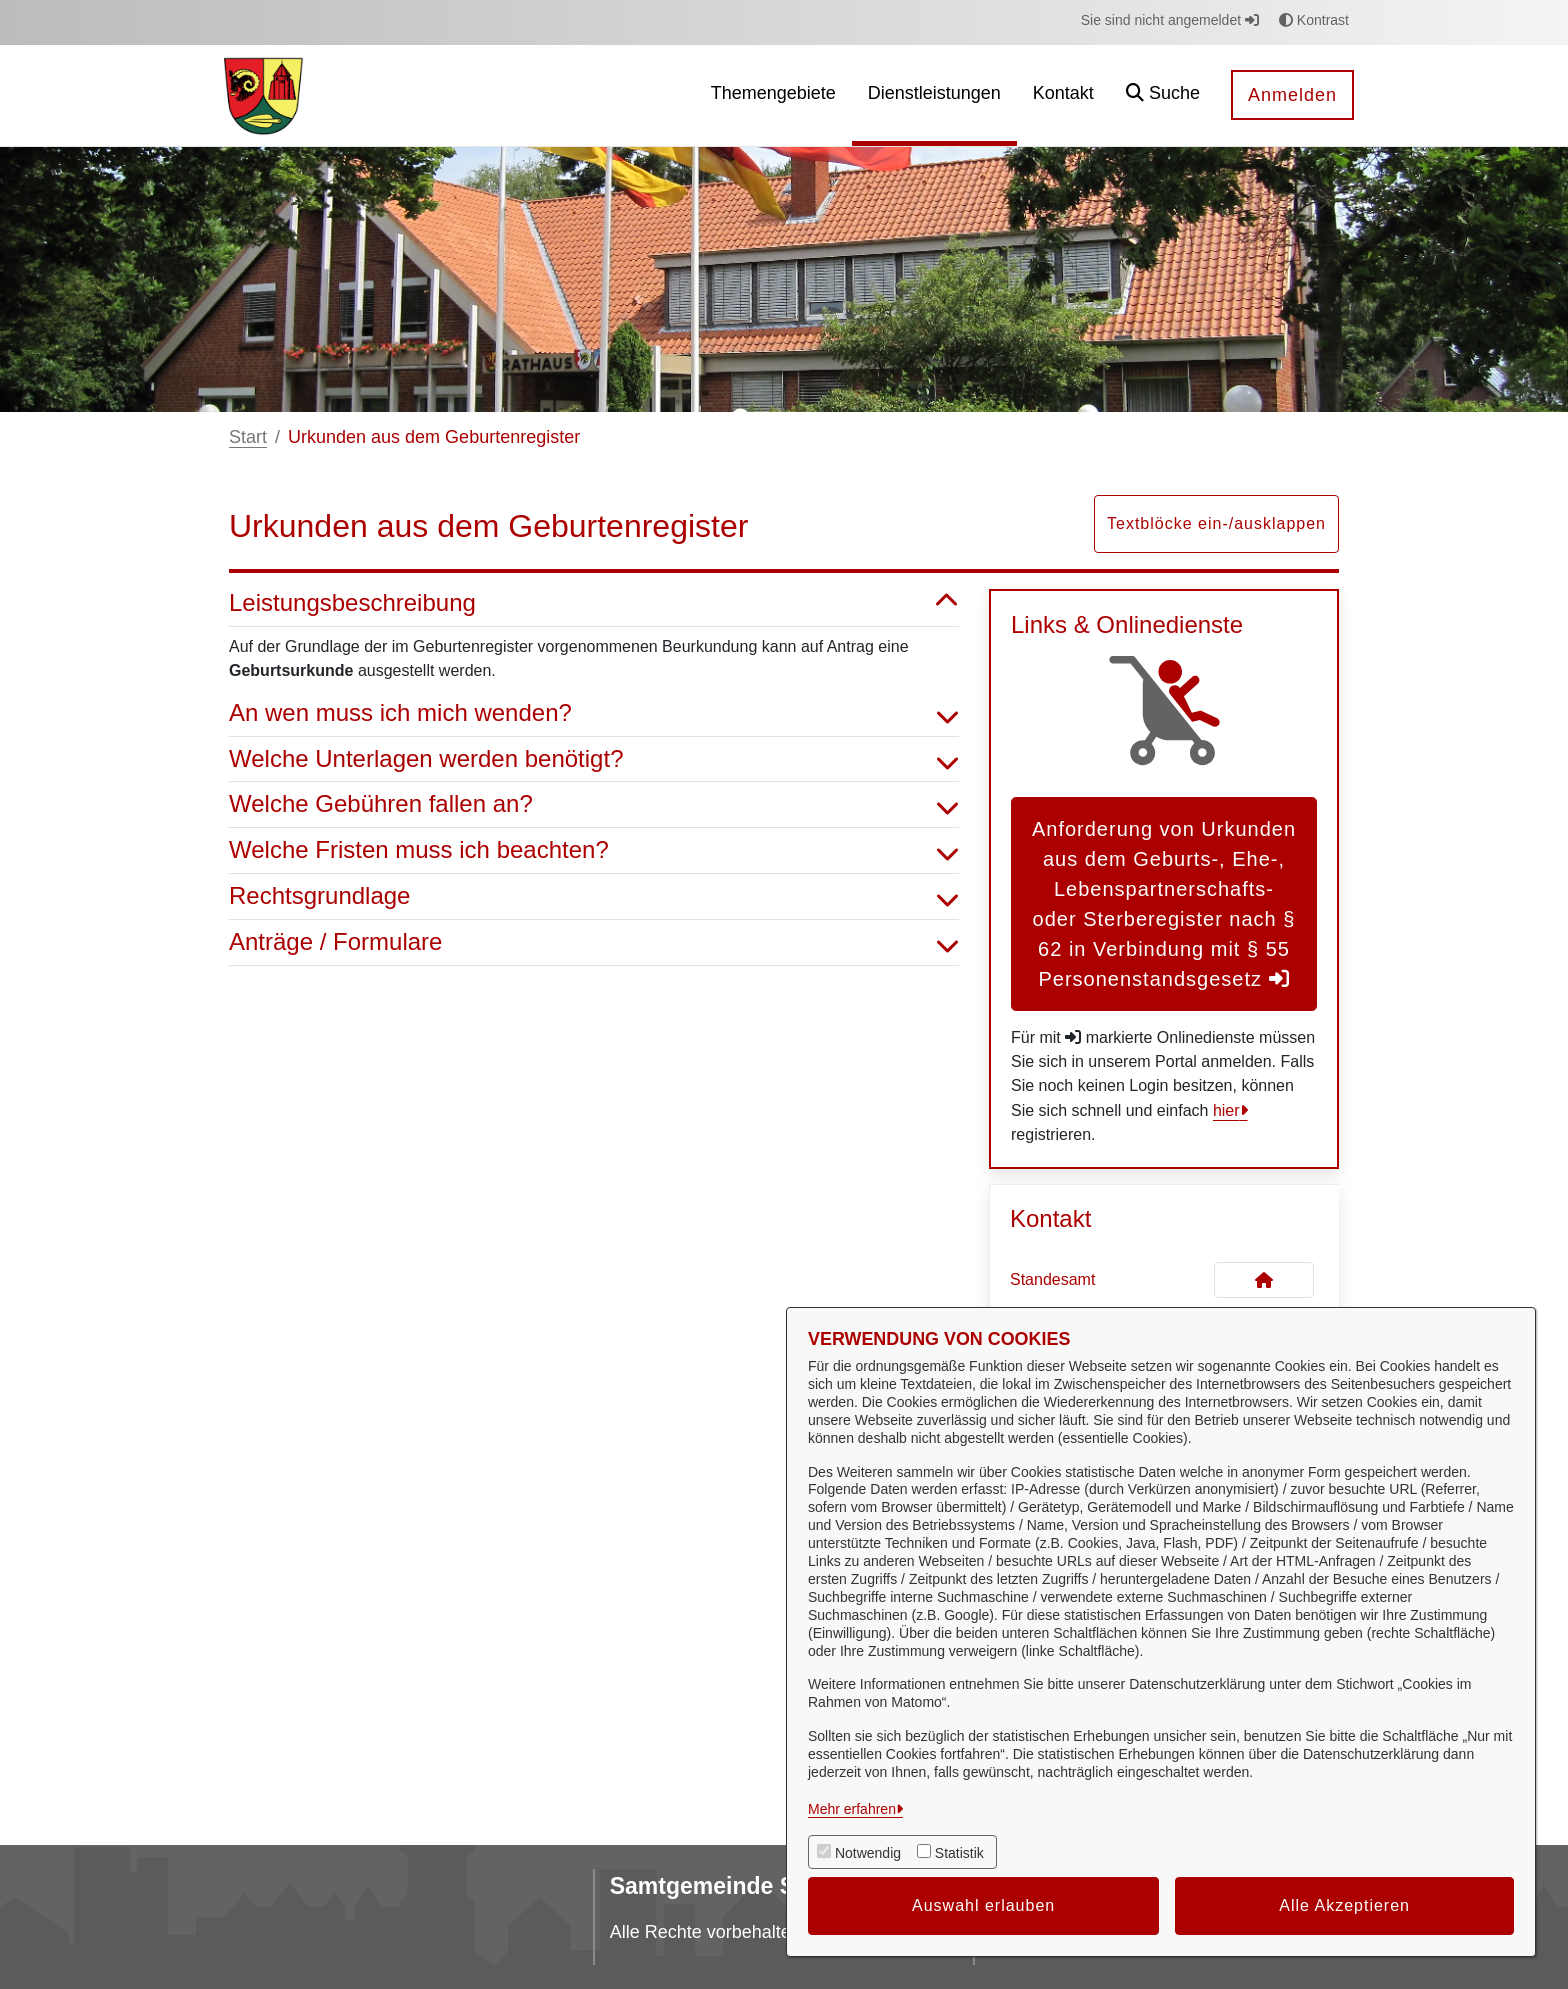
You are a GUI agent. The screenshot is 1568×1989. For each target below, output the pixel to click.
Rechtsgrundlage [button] (594, 896)
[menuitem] (773, 95)
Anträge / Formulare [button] (594, 942)
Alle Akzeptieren (1344, 1905)
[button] (1163, 95)
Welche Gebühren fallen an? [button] (594, 804)
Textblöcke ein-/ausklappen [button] (1216, 523)
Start (248, 437)
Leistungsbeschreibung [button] (594, 603)
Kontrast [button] (1314, 20)
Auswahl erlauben (983, 1905)
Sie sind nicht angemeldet (1170, 20)
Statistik (959, 1853)
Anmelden (1292, 95)
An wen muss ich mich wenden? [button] (594, 713)
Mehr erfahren (852, 1809)
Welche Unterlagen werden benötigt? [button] (594, 759)
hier (1226, 1110)
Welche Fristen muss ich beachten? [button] (594, 850)
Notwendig (868, 1853)
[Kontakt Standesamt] (1264, 1280)
